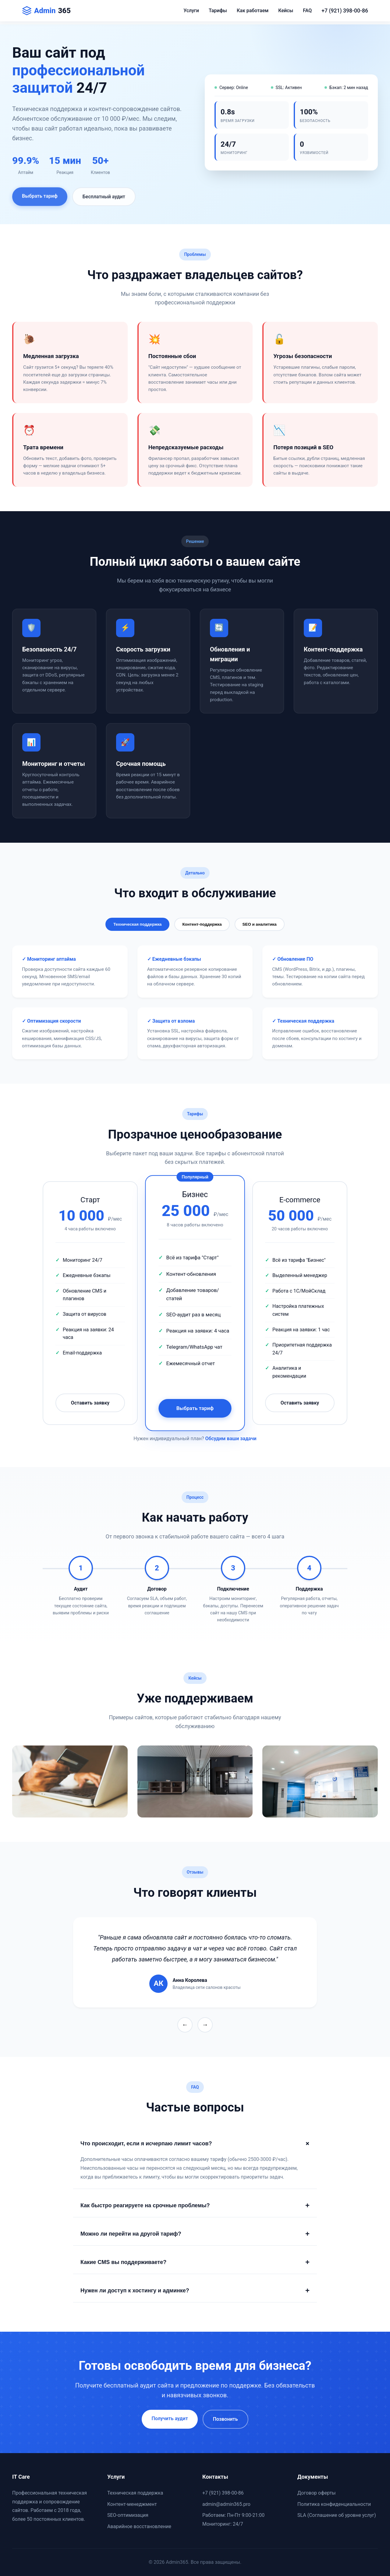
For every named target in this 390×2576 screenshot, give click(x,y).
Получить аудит (169, 2418)
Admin (46, 10)
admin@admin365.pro (226, 2504)
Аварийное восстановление (139, 2526)
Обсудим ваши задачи (230, 1438)
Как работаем (252, 10)
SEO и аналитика (260, 924)
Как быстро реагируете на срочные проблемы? (195, 2205)
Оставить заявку (90, 1403)
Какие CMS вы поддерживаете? (195, 2262)
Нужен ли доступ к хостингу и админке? (195, 2290)
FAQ (307, 10)
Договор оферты (316, 2493)
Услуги (191, 10)
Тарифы (218, 10)
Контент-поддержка (202, 924)
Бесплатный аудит (104, 202)
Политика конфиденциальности (334, 2504)
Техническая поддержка (137, 924)
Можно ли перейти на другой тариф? (195, 2234)
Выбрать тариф (40, 201)
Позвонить (225, 2419)
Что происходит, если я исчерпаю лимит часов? (196, 2143)
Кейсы (285, 10)
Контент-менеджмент (132, 2504)
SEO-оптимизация (127, 2515)
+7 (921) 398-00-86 (344, 11)
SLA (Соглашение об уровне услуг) (336, 2515)
